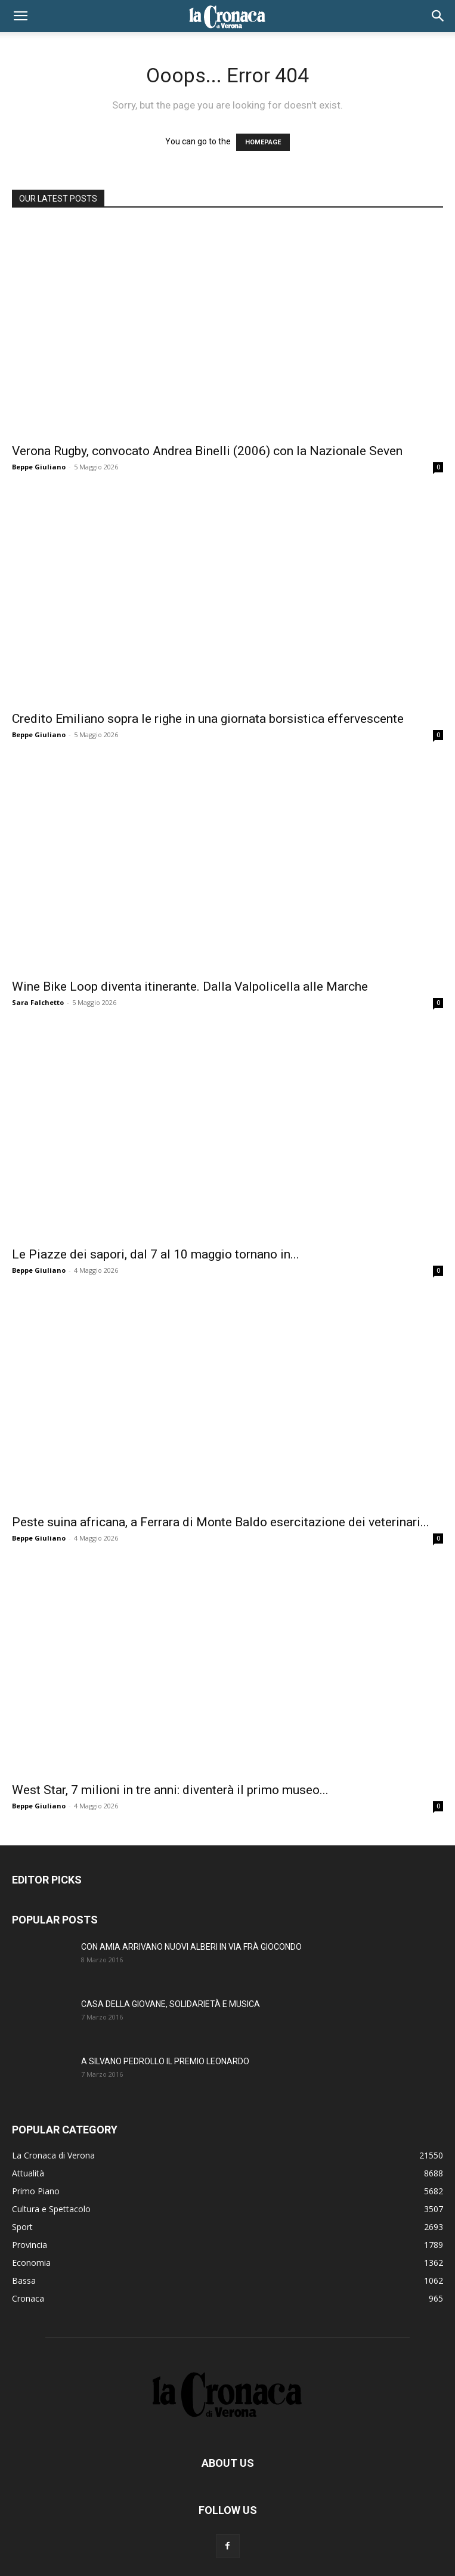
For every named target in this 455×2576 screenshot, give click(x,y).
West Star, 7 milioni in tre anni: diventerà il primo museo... (170, 1790)
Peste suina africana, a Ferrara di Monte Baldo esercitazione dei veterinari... (220, 1522)
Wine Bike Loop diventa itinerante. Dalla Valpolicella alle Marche (190, 986)
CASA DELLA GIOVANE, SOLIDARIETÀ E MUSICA (170, 2004)
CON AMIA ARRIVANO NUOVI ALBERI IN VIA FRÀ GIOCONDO (191, 1947)
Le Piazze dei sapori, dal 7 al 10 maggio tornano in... (155, 1254)
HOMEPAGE (263, 142)
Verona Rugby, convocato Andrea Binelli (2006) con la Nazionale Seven (207, 451)
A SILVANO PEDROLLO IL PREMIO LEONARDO (165, 2061)
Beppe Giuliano (39, 466)
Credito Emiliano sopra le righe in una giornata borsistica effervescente (208, 719)
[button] (20, 16)
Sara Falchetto (38, 1002)
